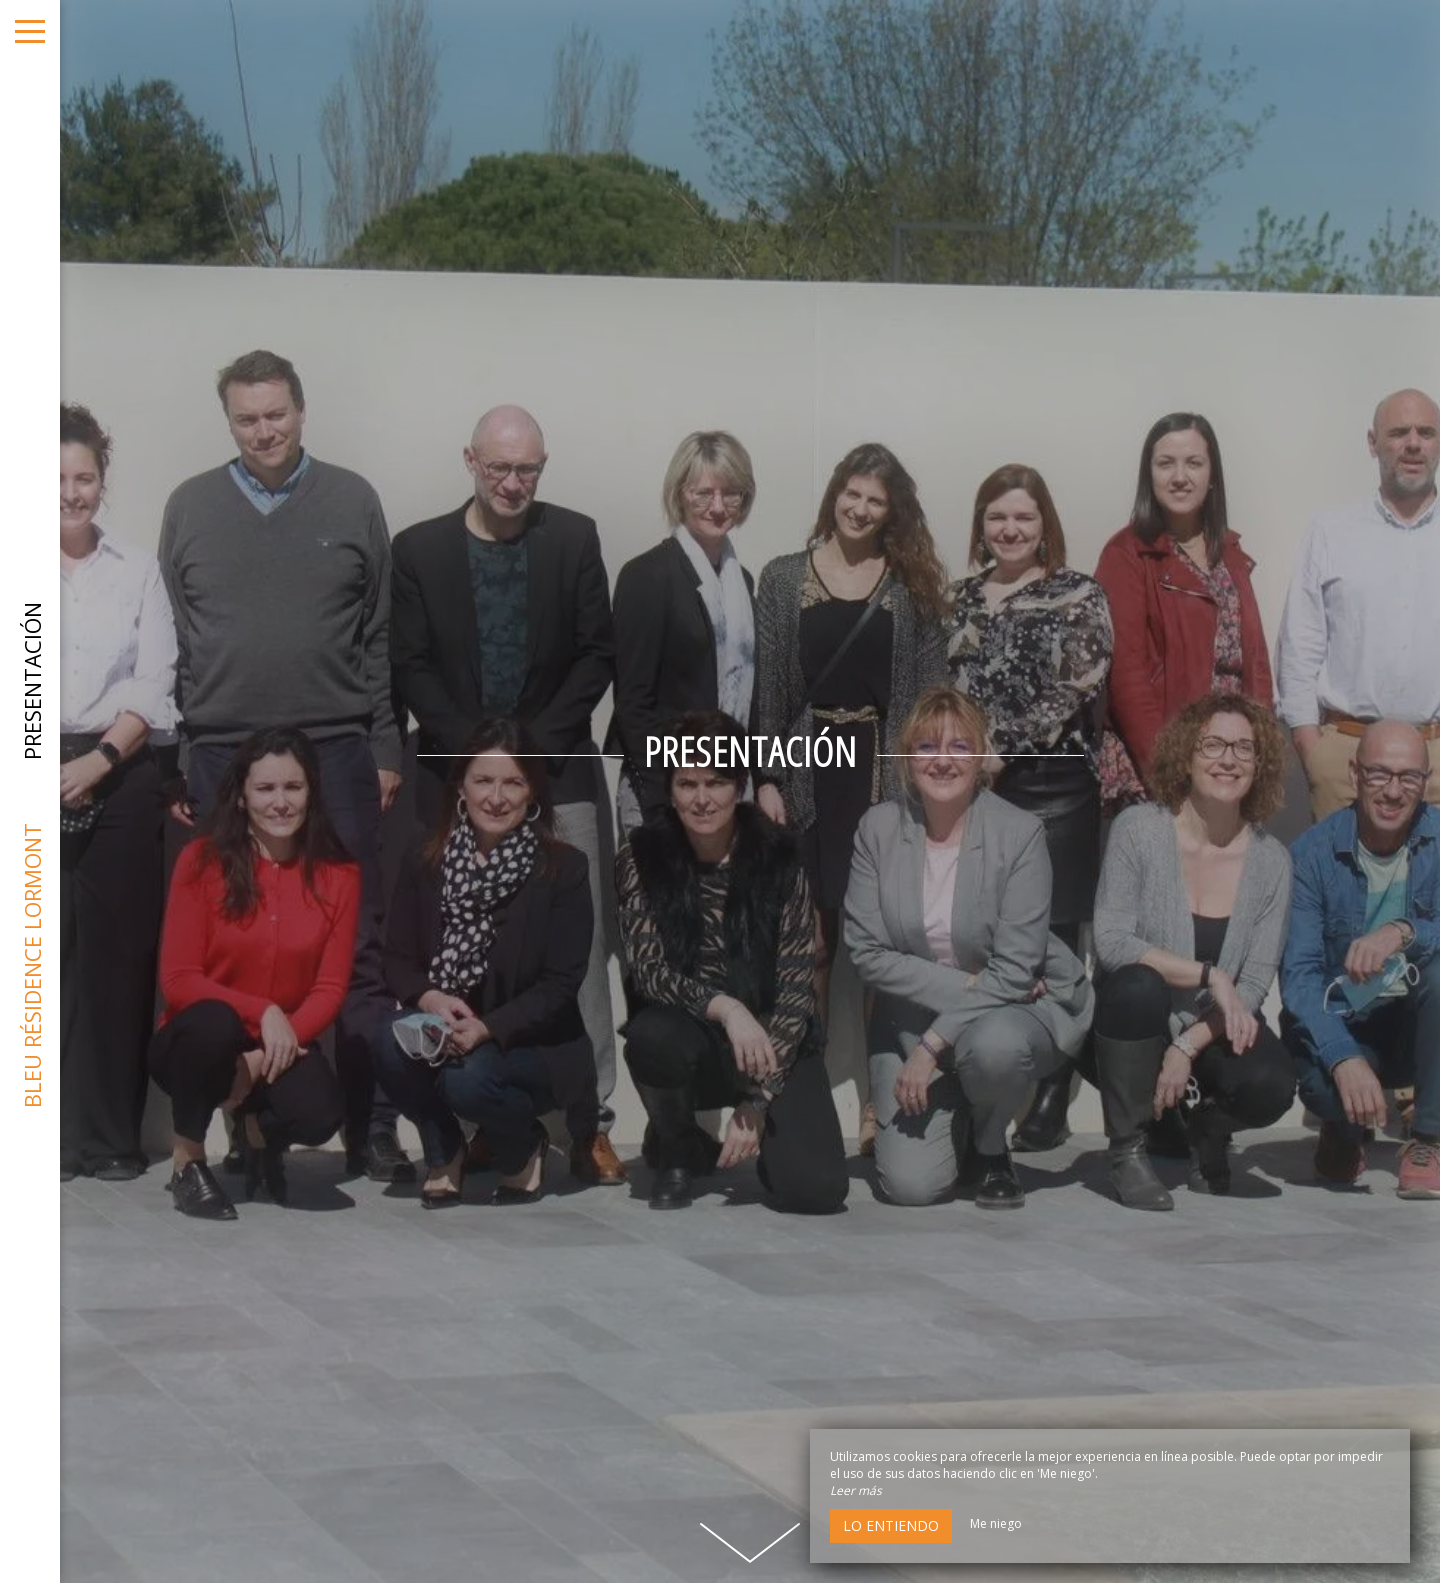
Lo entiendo (891, 1525)
